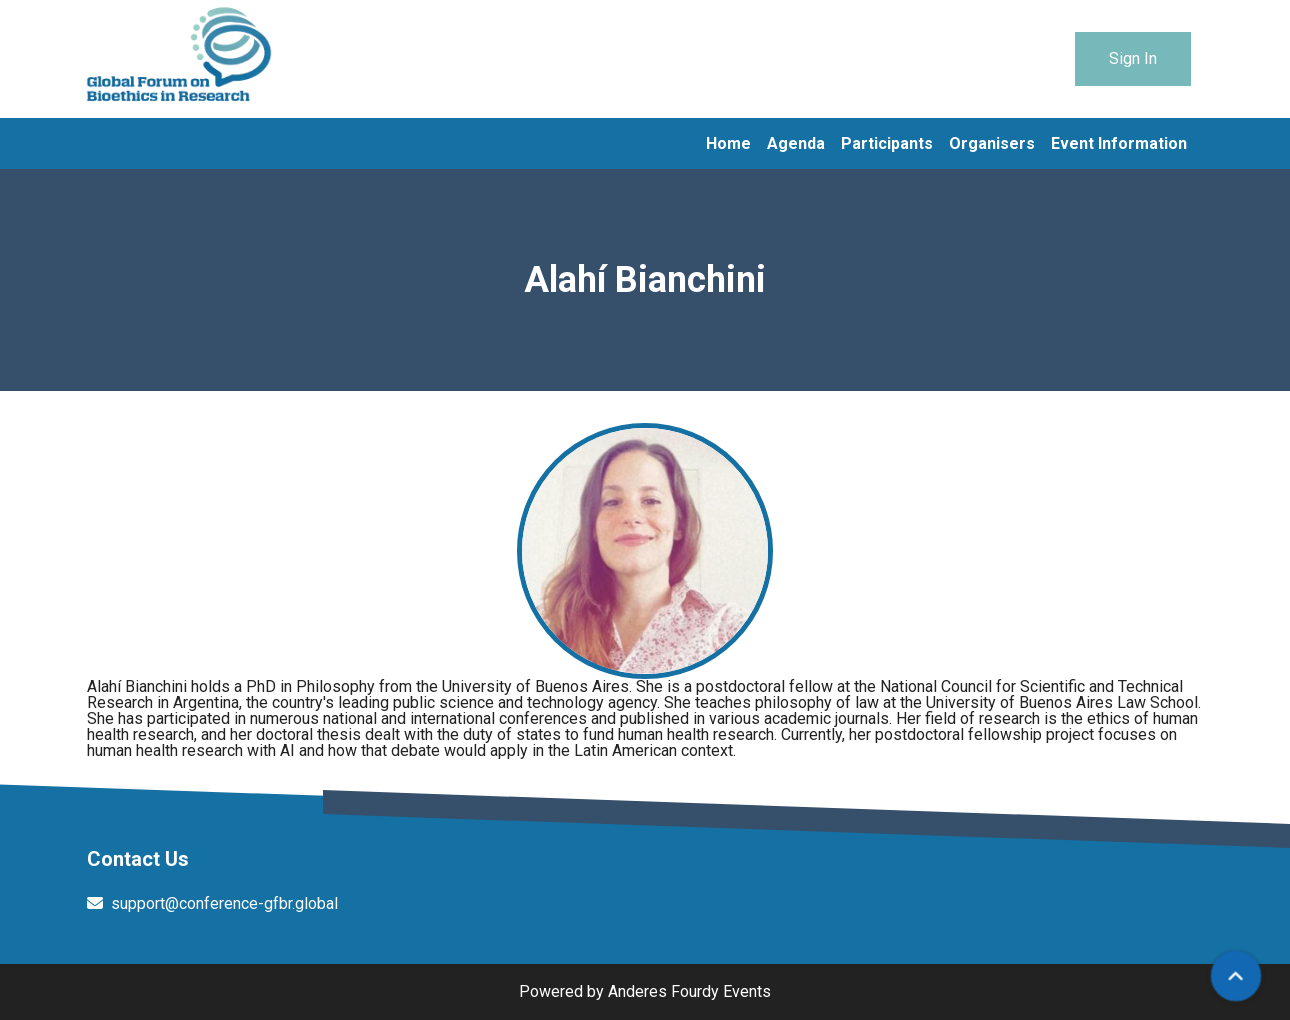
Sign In (1133, 58)
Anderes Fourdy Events (689, 991)
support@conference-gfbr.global (224, 903)
